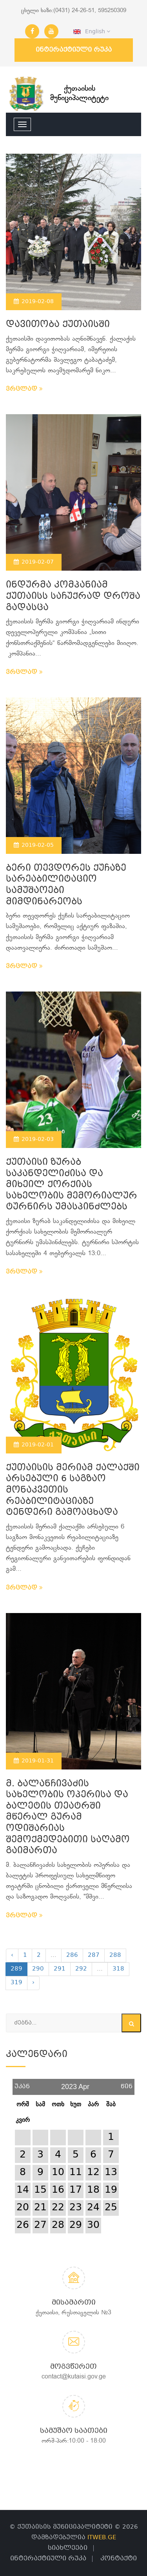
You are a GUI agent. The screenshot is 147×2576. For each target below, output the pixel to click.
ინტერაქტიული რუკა (74, 50)
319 (16, 1982)
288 (115, 1955)
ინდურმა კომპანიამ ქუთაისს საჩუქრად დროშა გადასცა (73, 596)
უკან (22, 2084)
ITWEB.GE (101, 2537)
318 (118, 1969)
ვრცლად (24, 389)
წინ (126, 2084)
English (91, 32)
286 (72, 1955)
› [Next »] (33, 1982)
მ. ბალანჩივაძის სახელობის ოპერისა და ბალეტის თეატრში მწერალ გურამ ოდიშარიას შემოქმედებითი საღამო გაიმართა (68, 1817)
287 (94, 1955)
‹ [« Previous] (12, 1955)
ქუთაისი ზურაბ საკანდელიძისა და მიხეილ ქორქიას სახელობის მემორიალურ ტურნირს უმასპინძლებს (71, 1185)
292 (81, 1969)
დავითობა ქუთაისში (58, 325)
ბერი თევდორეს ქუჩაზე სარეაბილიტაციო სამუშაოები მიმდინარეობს (66, 885)
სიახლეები (67, 2548)
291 (59, 1969)
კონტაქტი (118, 2558)
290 (38, 1969)
